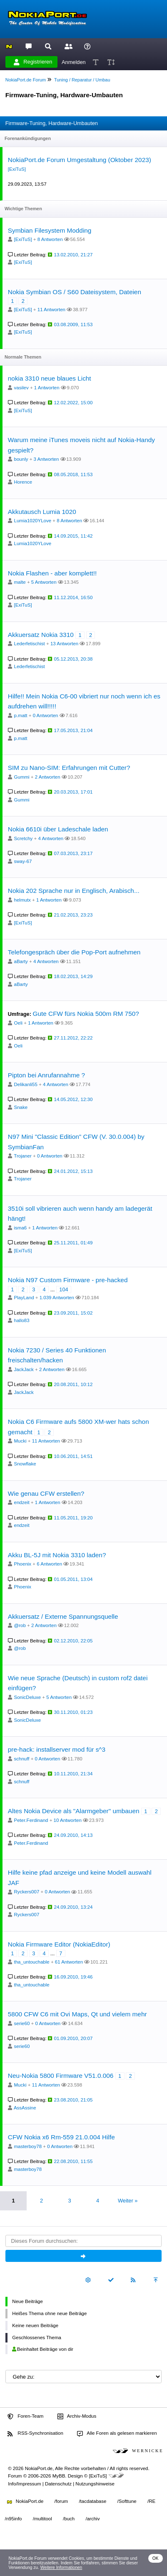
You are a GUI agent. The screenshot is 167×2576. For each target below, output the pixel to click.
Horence (23, 481)
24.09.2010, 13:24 (73, 1907)
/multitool (42, 2518)
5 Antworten (44, 582)
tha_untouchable (32, 1961)
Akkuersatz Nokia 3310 (41, 634)
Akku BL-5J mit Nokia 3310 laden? (57, 1554)
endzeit (22, 1502)
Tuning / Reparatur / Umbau (82, 79)
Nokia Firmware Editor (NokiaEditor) (59, 1944)
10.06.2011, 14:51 (73, 1456)
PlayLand (24, 1297)
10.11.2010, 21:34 (73, 1773)
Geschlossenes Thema (36, 2337)
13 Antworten (64, 643)
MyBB (58, 2475)
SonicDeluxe (27, 1697)
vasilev (21, 387)
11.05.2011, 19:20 (73, 1517)
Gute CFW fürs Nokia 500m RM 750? (86, 1013)
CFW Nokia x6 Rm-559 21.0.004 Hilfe (61, 2137)
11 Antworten (51, 309)
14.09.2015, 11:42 (73, 535)
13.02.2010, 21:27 (73, 254)
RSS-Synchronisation (35, 2433)
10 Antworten (68, 1820)
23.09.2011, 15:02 (73, 1312)
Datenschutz (58, 2483)
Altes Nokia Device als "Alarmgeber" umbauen (74, 1810)
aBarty (21, 961)
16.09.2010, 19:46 (73, 1976)
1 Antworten (47, 387)
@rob (20, 1625)
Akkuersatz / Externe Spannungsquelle (63, 1616)
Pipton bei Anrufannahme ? (46, 1075)
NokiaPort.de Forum (25, 79)
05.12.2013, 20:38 (73, 658)
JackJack (24, 1369)
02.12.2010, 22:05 (73, 1640)
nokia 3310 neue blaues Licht (49, 378)
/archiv (92, 2518)
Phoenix (23, 1563)
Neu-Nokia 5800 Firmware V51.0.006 (61, 2075)
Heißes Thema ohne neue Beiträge (49, 2313)
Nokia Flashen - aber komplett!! (52, 573)
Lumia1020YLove (33, 520)
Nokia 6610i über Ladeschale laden (58, 829)
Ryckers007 (27, 1891)
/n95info (13, 2518)
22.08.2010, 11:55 (73, 2161)
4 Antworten (50, 838)
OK (155, 2558)
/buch (69, 2518)
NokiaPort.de (25, 2501)
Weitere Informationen (61, 2567)
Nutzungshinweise (94, 2483)
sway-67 (23, 861)
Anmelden (74, 62)
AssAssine (25, 2107)
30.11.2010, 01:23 (73, 1712)
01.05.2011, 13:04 (73, 1579)
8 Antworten (50, 239)
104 (63, 1289)
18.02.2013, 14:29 (73, 976)
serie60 (22, 2023)
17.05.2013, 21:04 (73, 730)
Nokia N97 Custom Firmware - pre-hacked (68, 1279)
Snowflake (25, 1463)
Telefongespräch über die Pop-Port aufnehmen (74, 952)
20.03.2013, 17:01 (73, 791)
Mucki (20, 1440)
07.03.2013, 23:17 (73, 853)
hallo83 (22, 1320)
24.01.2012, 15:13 (73, 1171)
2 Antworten (47, 776)
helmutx (22, 899)
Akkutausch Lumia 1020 (42, 511)
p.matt (20, 715)
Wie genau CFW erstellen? (46, 1493)
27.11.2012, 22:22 (73, 1037)
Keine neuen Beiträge (35, 2325)
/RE (151, 2501)
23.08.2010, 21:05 (73, 2099)
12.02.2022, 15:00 (73, 402)
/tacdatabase (92, 2501)
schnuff (22, 1758)
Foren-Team (25, 2416)
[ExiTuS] (17, 169)
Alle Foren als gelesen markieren (117, 2433)
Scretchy (23, 838)
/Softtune (127, 2501)
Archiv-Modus (77, 2416)
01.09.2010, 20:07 (73, 2038)
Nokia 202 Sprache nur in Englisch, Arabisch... (74, 890)
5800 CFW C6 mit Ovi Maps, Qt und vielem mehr (77, 2014)
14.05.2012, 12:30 (73, 1099)
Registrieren (33, 62)
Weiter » (127, 2200)
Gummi (22, 776)
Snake (21, 1107)
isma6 (20, 1227)
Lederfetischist (29, 643)
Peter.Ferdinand (31, 1820)
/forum (61, 2501)
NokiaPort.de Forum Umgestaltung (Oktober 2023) (79, 159)
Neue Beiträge (27, 2301)
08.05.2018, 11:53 (73, 474)
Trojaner (22, 1155)
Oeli (18, 1022)
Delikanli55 (25, 1084)
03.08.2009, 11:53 (73, 324)
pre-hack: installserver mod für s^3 (56, 1749)
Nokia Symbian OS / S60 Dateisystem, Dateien (74, 291)
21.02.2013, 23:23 (73, 914)
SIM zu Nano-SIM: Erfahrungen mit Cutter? (69, 767)
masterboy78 (28, 2146)
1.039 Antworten (57, 1297)
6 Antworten (49, 1563)
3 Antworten (46, 459)
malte (20, 582)
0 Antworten (45, 715)
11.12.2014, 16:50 (73, 597)
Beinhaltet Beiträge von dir (42, 2349)
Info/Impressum (24, 2483)
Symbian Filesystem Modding (50, 230)
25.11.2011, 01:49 (73, 1242)
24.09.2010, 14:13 (73, 1835)
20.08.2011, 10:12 (73, 1384)
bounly (21, 459)
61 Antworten (69, 1961)
